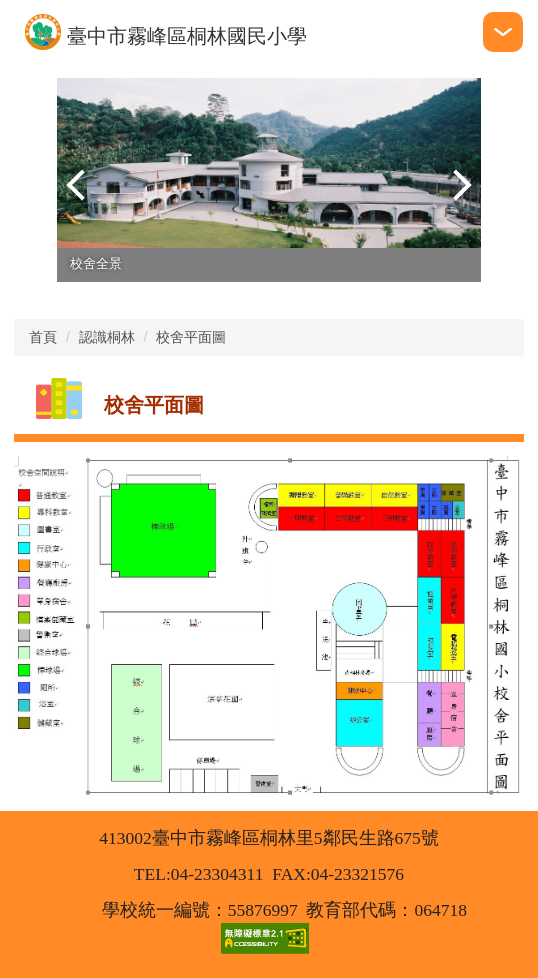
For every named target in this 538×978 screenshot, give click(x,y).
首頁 (43, 337)
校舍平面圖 (191, 337)
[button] (82, 185)
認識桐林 (107, 337)
